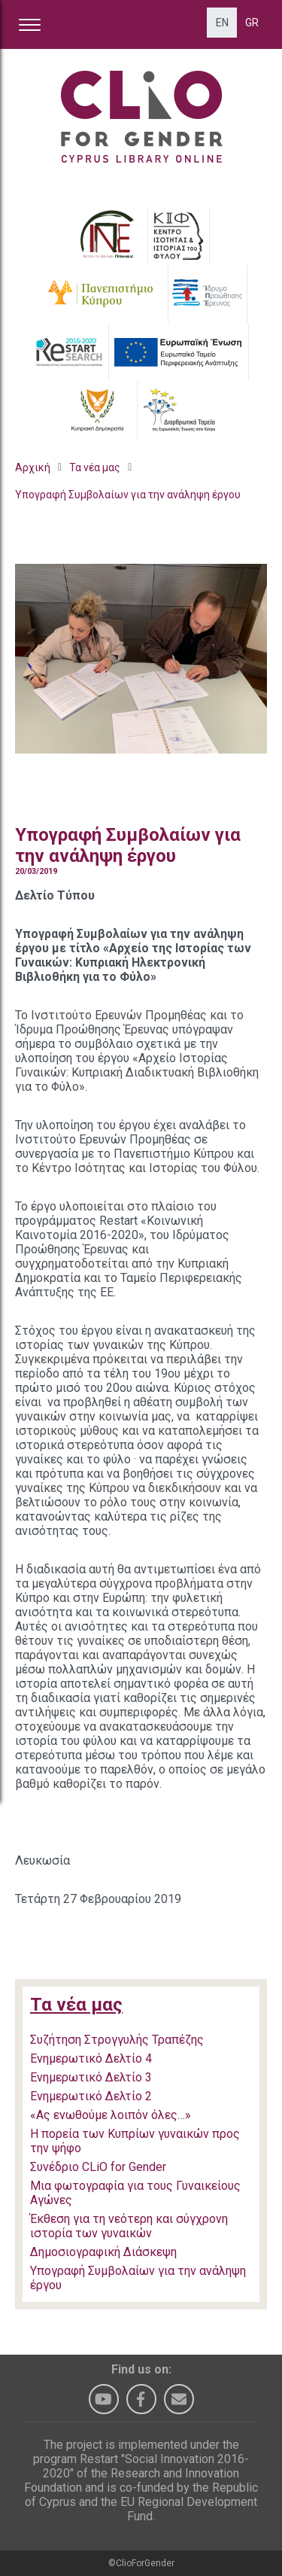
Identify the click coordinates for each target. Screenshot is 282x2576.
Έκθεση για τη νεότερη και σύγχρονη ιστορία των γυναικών (129, 2226)
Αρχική (32, 467)
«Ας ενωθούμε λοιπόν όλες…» (110, 2115)
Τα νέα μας (94, 467)
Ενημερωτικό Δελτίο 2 (91, 2096)
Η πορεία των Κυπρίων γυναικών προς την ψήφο (135, 2141)
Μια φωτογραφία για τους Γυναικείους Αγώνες (135, 2193)
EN (222, 23)
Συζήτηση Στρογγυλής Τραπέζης (117, 2039)
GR (252, 23)
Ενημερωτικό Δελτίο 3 (91, 2077)
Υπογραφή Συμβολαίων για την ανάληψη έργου (128, 495)
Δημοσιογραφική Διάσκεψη (103, 2252)
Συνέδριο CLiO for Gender (98, 2167)
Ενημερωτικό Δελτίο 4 (91, 2058)
